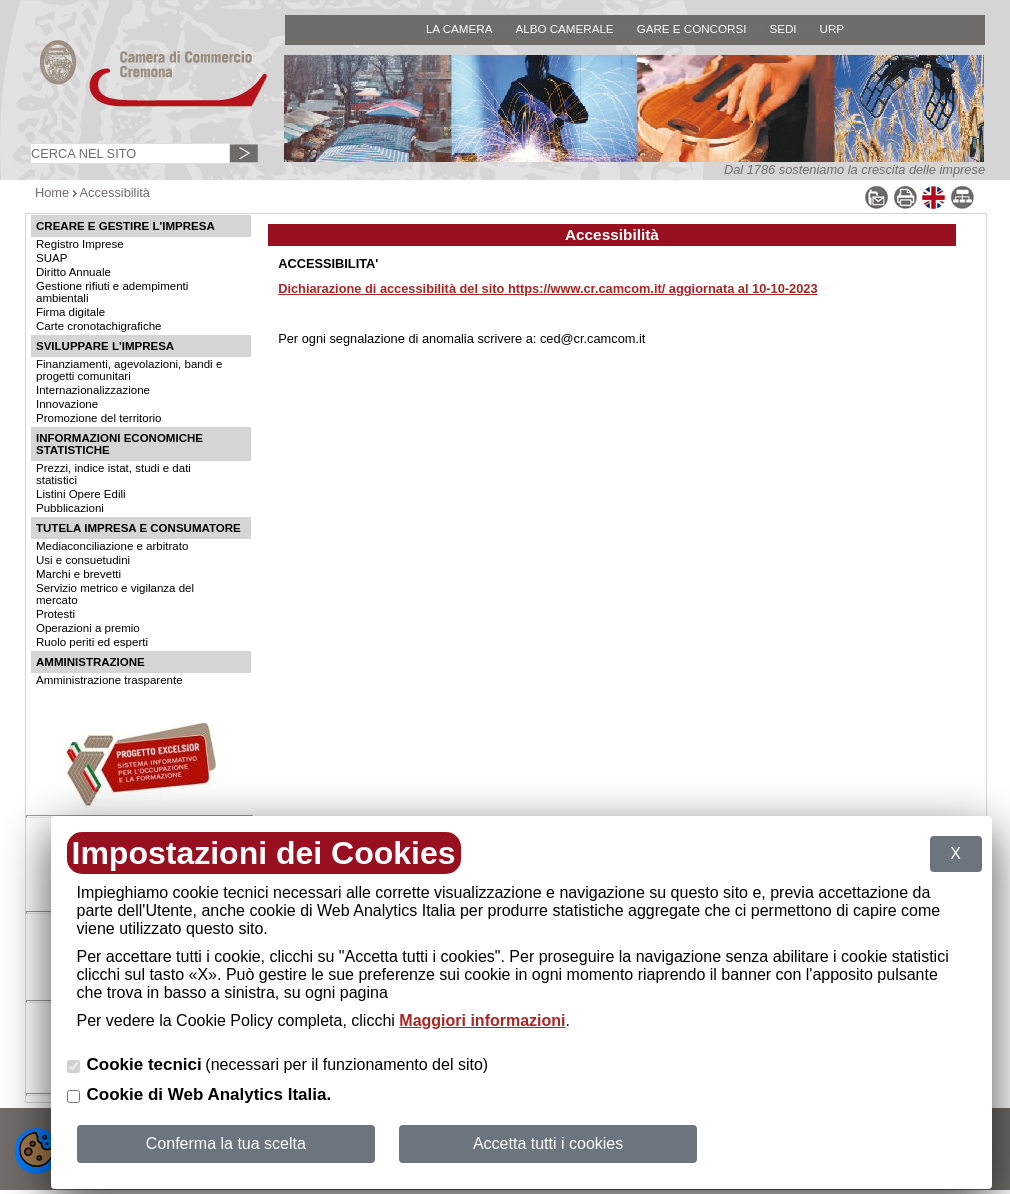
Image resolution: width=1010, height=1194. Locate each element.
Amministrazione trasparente (109, 680)
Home (52, 192)
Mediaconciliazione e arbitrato (112, 546)
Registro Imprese (80, 244)
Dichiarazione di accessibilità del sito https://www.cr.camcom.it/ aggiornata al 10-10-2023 (547, 288)
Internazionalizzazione (93, 390)
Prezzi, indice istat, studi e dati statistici (113, 474)
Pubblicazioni (70, 508)
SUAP (51, 258)
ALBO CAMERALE (564, 28)
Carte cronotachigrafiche (98, 326)
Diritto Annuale (73, 272)
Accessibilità (115, 192)
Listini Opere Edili (81, 494)
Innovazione (67, 404)
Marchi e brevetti (78, 574)
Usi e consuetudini (83, 560)
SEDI (782, 28)
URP (832, 28)
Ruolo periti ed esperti (92, 642)
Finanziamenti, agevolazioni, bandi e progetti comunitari (129, 370)
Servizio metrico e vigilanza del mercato (115, 594)
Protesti (55, 614)
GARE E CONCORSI (692, 28)
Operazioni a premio (88, 628)
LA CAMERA (459, 28)
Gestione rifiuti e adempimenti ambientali (112, 292)
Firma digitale (70, 312)
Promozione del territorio (98, 418)
